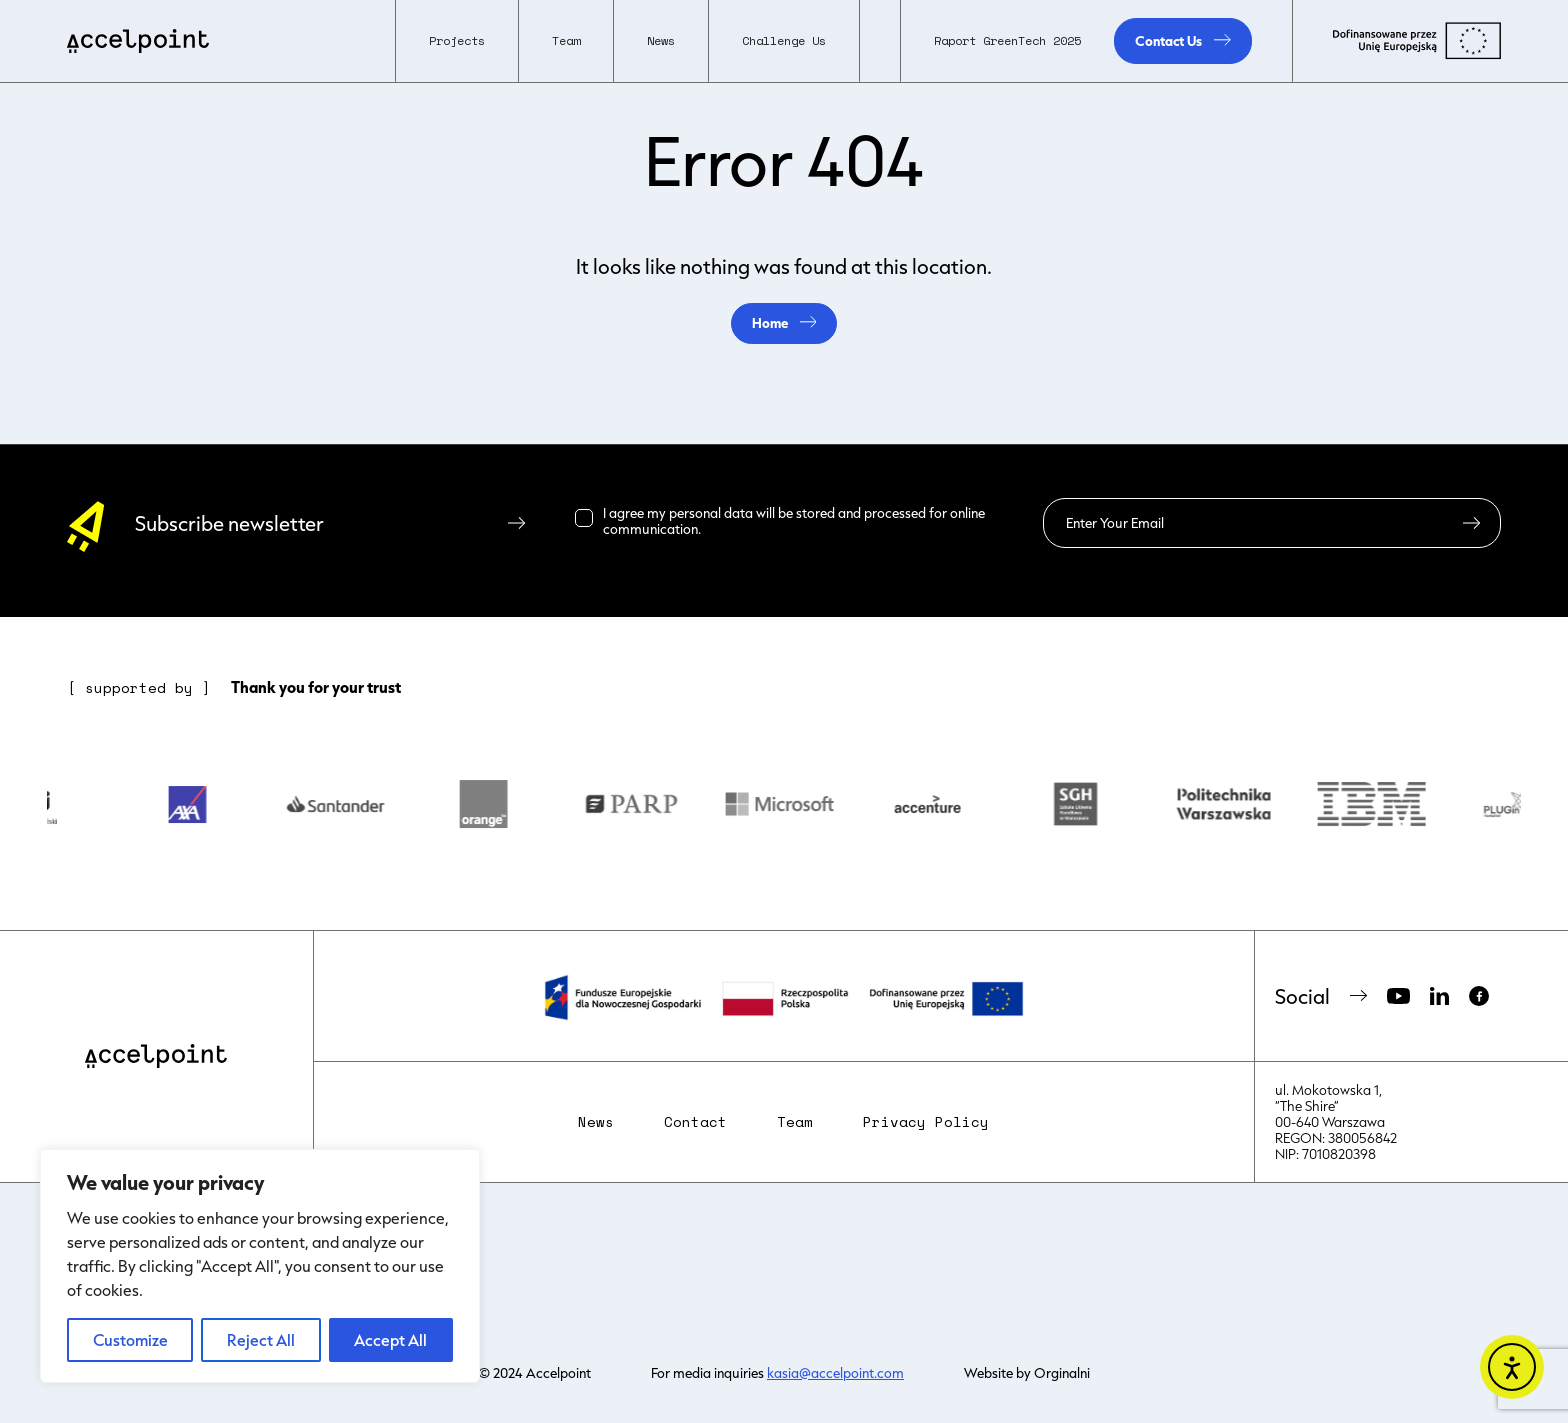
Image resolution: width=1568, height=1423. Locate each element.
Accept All (390, 1339)
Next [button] (1536, 807)
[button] (456, 41)
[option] (55, 807)
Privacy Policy (926, 1122)
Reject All (261, 1339)
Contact (695, 1122)
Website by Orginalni (1027, 1373)
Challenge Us (784, 40)
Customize (130, 1339)
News (661, 40)
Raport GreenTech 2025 (1007, 40)
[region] (260, 1266)
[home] (138, 41)
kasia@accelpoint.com (835, 1373)
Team (795, 1122)
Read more (737, 529)
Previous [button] (32, 807)
